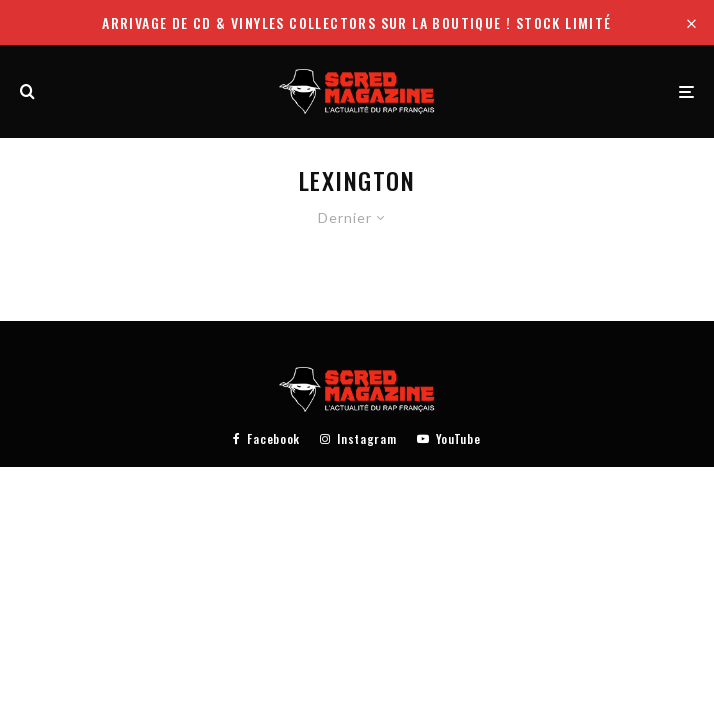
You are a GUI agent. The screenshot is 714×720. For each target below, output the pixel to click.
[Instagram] (358, 439)
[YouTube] (449, 439)
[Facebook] (266, 439)
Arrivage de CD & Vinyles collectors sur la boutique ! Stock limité (356, 22)
